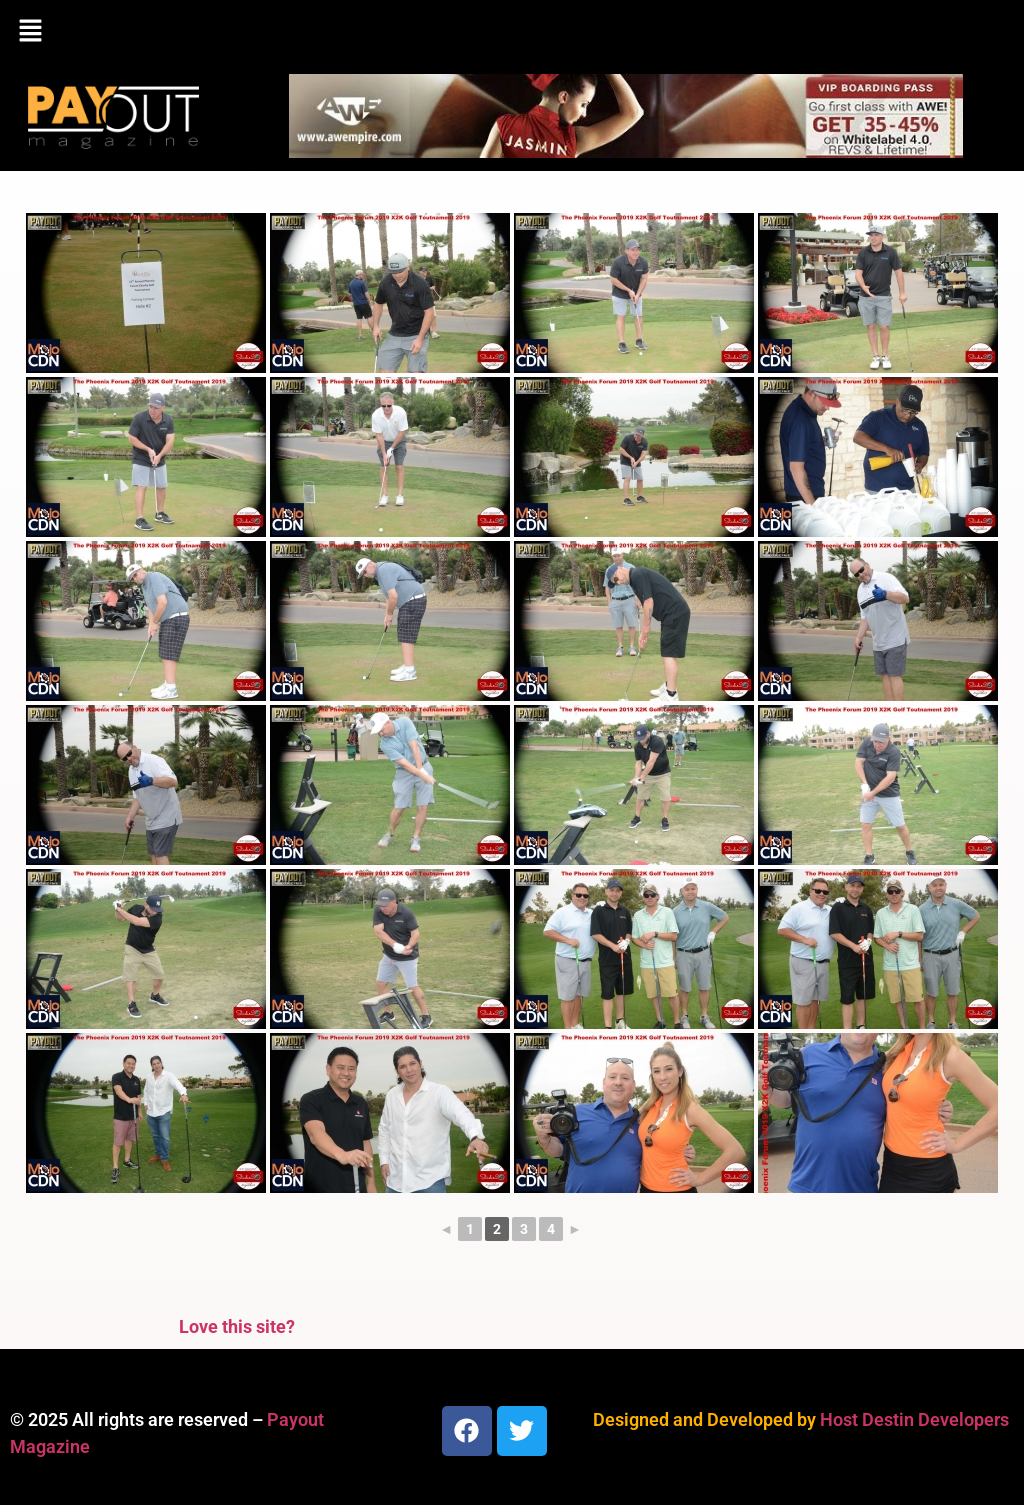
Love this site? (237, 1326)
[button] (512, 32)
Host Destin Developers (914, 1419)
